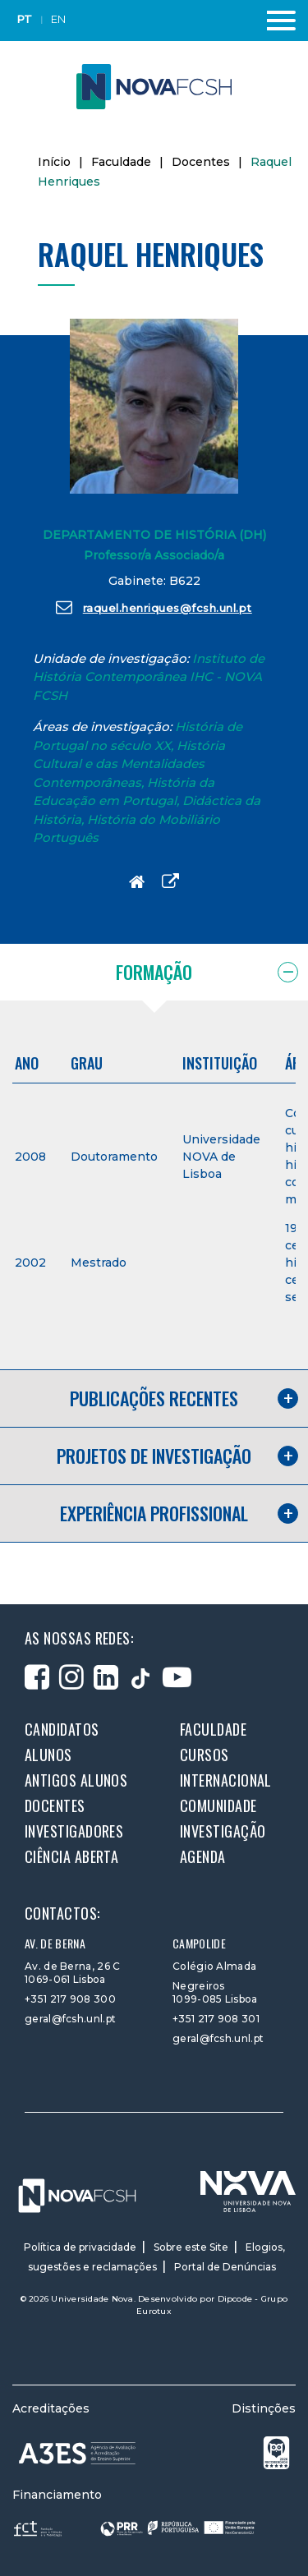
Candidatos (62, 1729)
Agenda (203, 1856)
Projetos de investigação (154, 1455)
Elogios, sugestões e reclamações (156, 2257)
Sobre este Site (191, 2247)
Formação (154, 972)
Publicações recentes (154, 1398)
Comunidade (218, 1805)
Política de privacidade (80, 2247)
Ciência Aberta (71, 1856)
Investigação (222, 1831)
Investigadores (74, 1831)
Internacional (226, 1780)
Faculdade (121, 161)
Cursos (204, 1754)
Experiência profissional (154, 1513)
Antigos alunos (76, 1780)
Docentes (201, 161)
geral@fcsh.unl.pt (70, 2018)
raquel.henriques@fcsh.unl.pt (154, 607)
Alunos (48, 1754)
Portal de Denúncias (225, 2267)
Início (54, 161)
